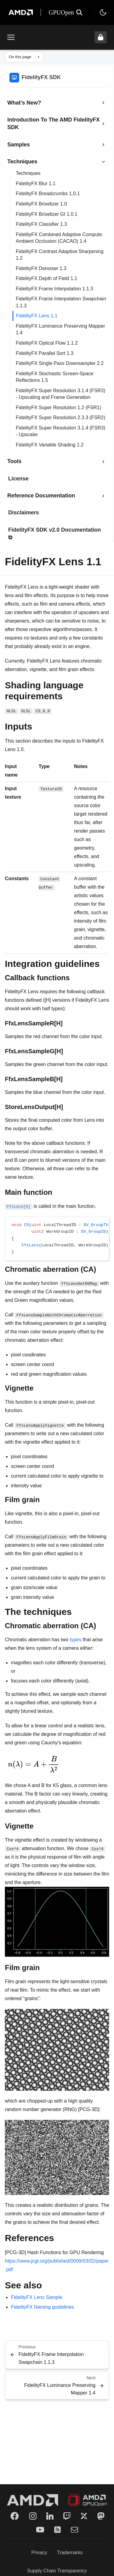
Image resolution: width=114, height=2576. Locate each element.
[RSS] (57, 2529)
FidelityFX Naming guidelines (42, 2307)
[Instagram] (32, 2516)
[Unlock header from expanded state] (101, 37)
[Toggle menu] (11, 37)
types (75, 1639)
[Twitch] (67, 2516)
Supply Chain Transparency (57, 2570)
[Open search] (79, 12)
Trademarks (70, 2552)
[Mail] (74, 2529)
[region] (57, 1239)
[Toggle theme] (103, 12)
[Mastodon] (101, 2516)
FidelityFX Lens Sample (36, 2297)
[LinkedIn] (50, 2516)
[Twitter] (84, 2516)
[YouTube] (40, 2530)
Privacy (39, 2552)
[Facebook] (14, 2516)
